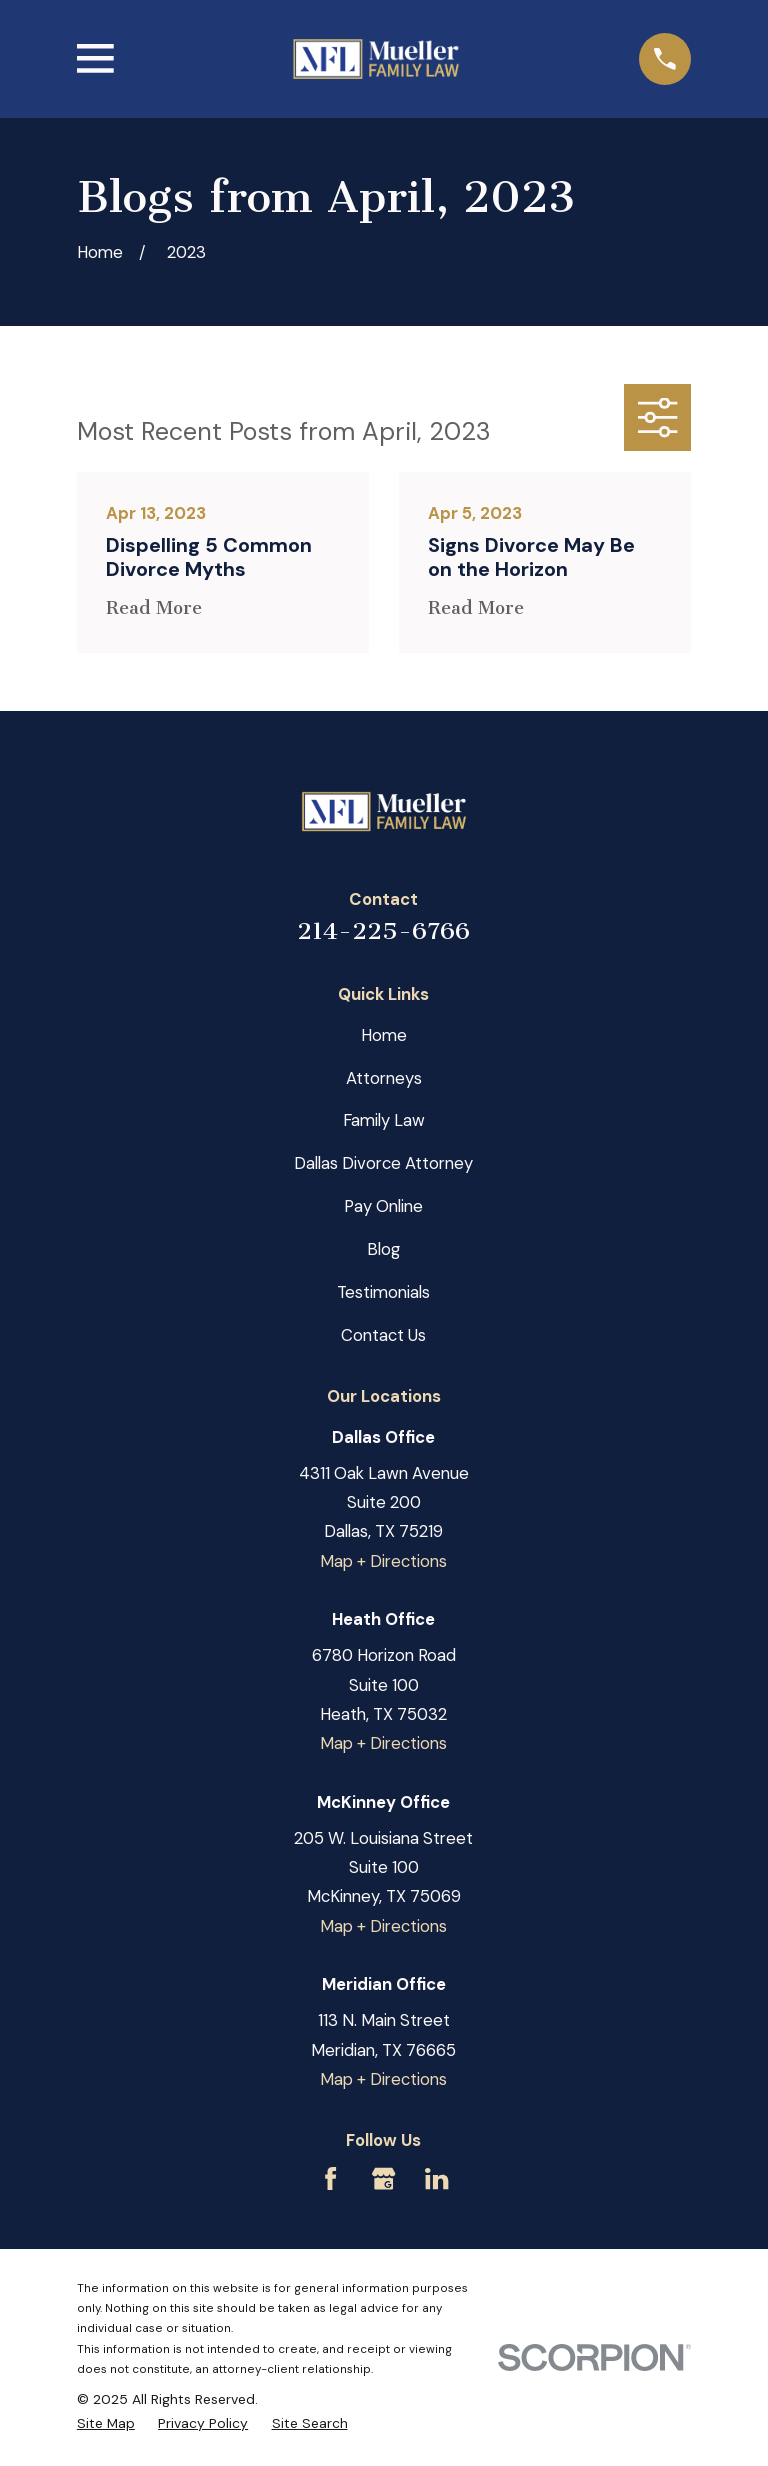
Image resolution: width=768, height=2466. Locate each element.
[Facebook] (330, 2178)
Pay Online (383, 1206)
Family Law (384, 1120)
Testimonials (383, 1292)
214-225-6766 (383, 931)
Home (384, 1035)
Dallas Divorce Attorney (383, 1163)
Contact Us (383, 1335)
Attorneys (384, 1078)
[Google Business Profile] (383, 2178)
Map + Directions (383, 1561)
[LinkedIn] (436, 2178)
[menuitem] (106, 2423)
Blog (383, 1249)
